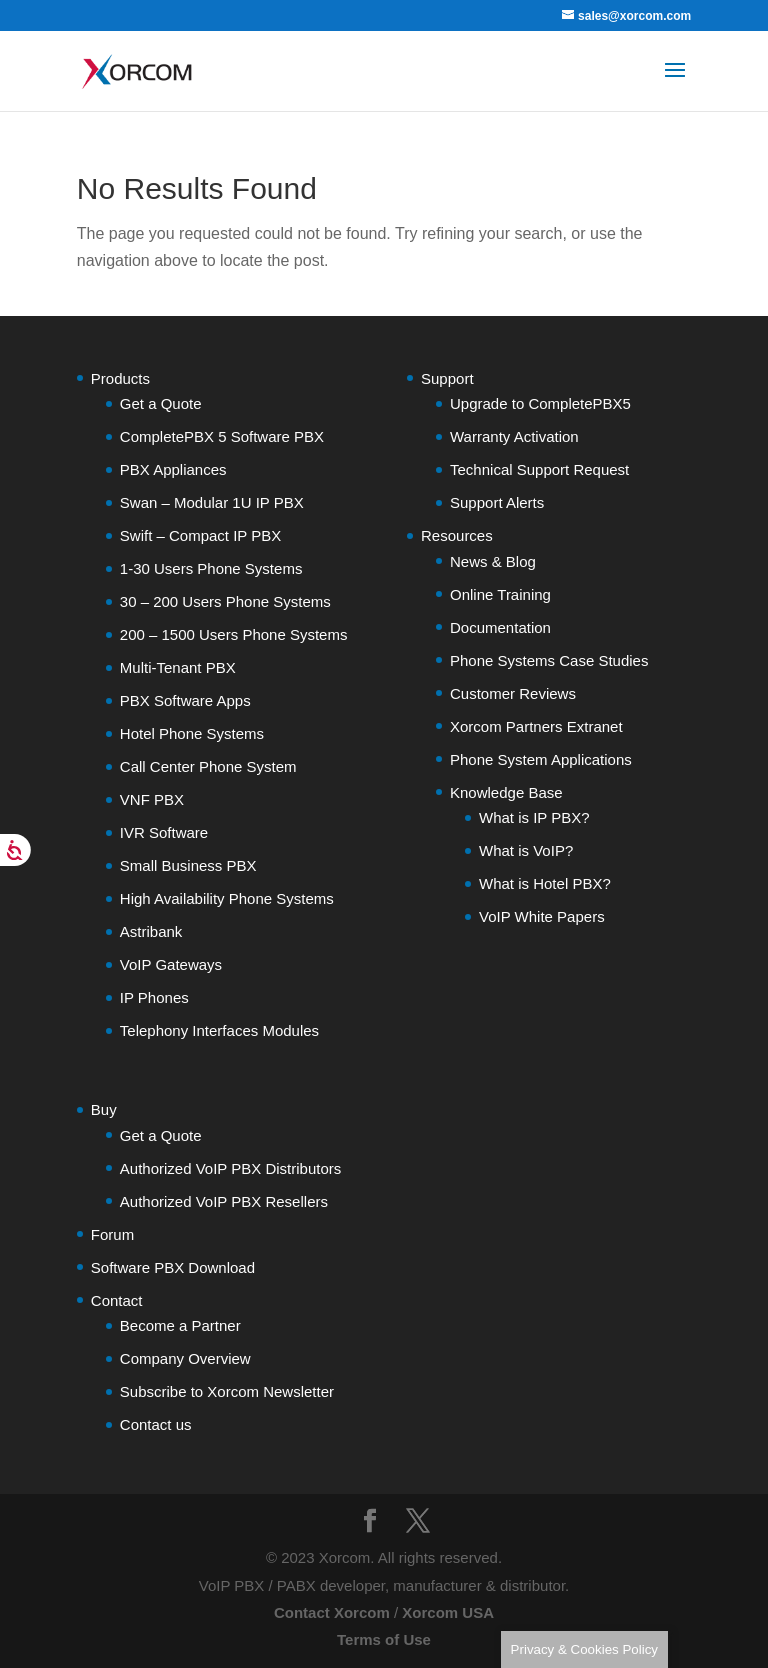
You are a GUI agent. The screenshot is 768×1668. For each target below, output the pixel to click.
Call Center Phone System (208, 766)
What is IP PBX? (534, 817)
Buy (104, 1109)
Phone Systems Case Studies (549, 660)
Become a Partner (180, 1325)
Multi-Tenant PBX (178, 667)
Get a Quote (161, 403)
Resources (457, 535)
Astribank (151, 931)
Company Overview (185, 1358)
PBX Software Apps (185, 700)
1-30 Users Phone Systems (211, 568)
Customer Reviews (513, 693)
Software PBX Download (173, 1267)
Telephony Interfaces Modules (219, 1030)
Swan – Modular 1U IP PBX (212, 502)
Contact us (156, 1424)
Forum (112, 1234)
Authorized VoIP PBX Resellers (224, 1201)
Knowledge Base (506, 792)
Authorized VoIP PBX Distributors (231, 1168)
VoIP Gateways (171, 964)
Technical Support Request (539, 469)
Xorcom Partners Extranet (536, 726)
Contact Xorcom (332, 1612)
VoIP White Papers (542, 916)
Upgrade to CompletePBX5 (540, 403)
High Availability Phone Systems (227, 898)
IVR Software (164, 832)
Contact (117, 1300)
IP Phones (154, 997)
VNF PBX (152, 799)
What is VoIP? (526, 850)
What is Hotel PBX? (545, 883)
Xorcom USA (448, 1612)
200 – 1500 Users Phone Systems (234, 634)
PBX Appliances (173, 469)
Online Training (500, 594)
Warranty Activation (514, 436)
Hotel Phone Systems (192, 733)
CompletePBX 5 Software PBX (222, 436)
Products (120, 378)
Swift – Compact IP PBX (200, 535)
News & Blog (493, 561)
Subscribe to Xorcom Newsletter (227, 1391)
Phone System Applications (541, 759)
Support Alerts (497, 502)
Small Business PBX (188, 865)
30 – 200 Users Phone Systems (225, 601)
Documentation (500, 627)
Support (447, 378)
